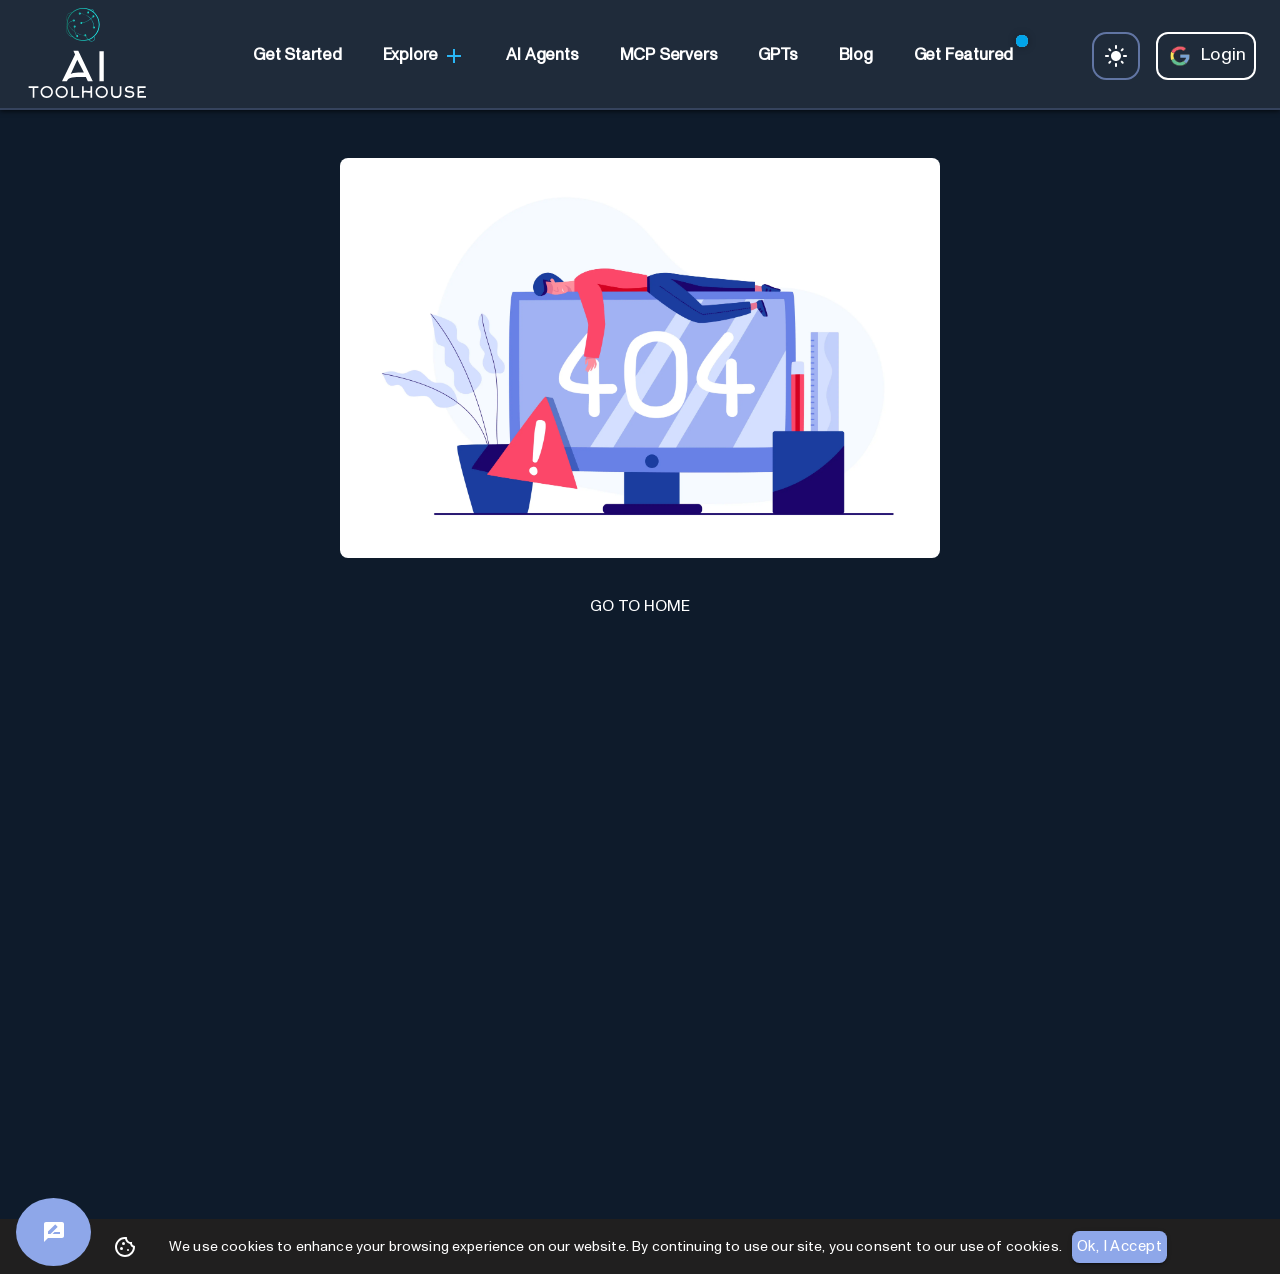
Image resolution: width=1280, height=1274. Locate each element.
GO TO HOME (640, 606)
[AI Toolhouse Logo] (79, 56)
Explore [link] (424, 56)
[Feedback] (53, 1232)
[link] (297, 56)
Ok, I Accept (1119, 1247)
